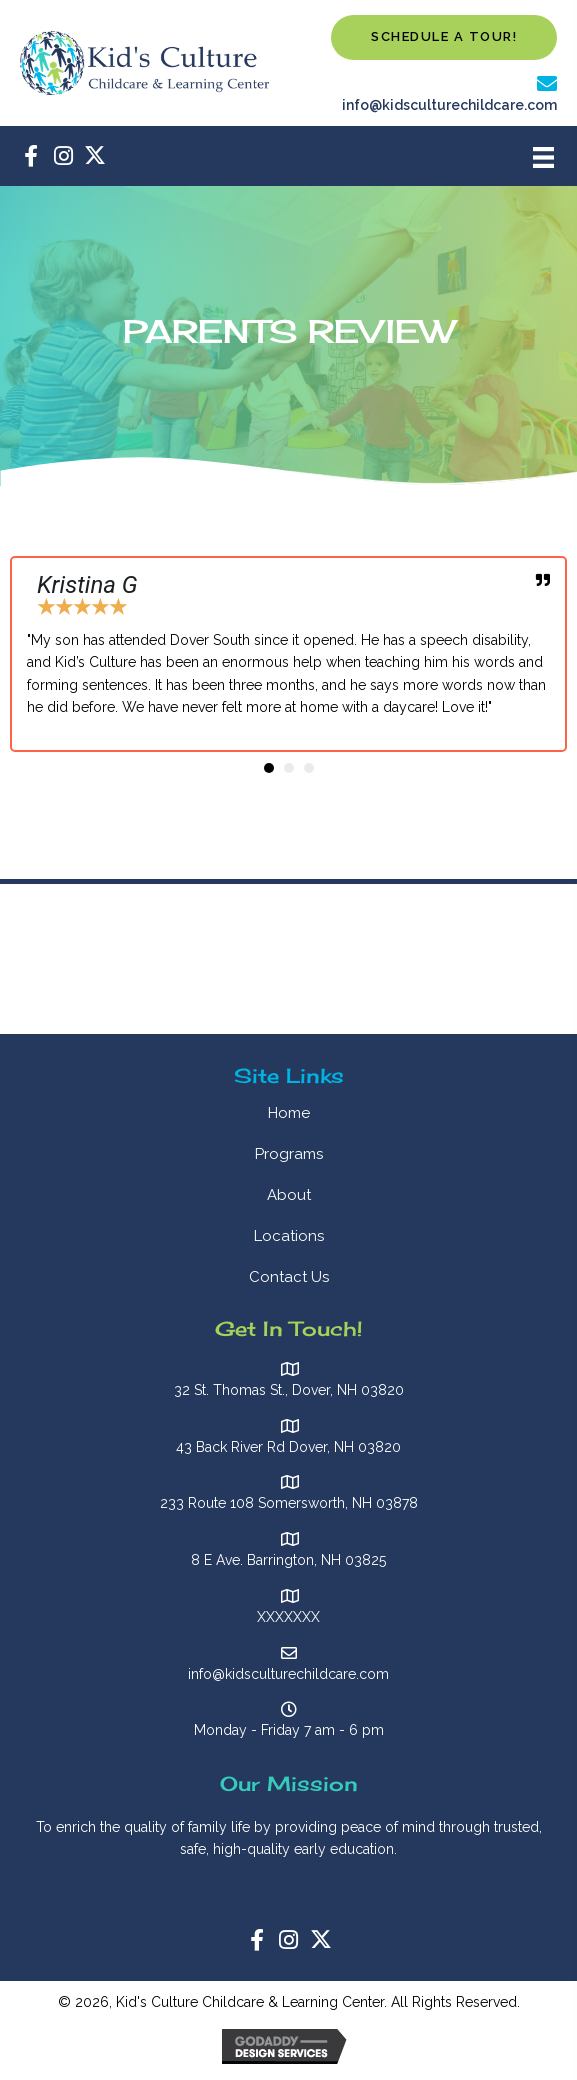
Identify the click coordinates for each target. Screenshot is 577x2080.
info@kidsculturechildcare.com (449, 105)
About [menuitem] (289, 1195)
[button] (444, 37)
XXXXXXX (288, 1617)
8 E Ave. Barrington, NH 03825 (288, 1560)
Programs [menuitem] (289, 1154)
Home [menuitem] (289, 1113)
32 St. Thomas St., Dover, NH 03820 (289, 1390)
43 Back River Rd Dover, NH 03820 (288, 1447)
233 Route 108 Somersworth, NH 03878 (289, 1503)
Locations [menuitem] (289, 1236)
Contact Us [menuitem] (289, 1277)
